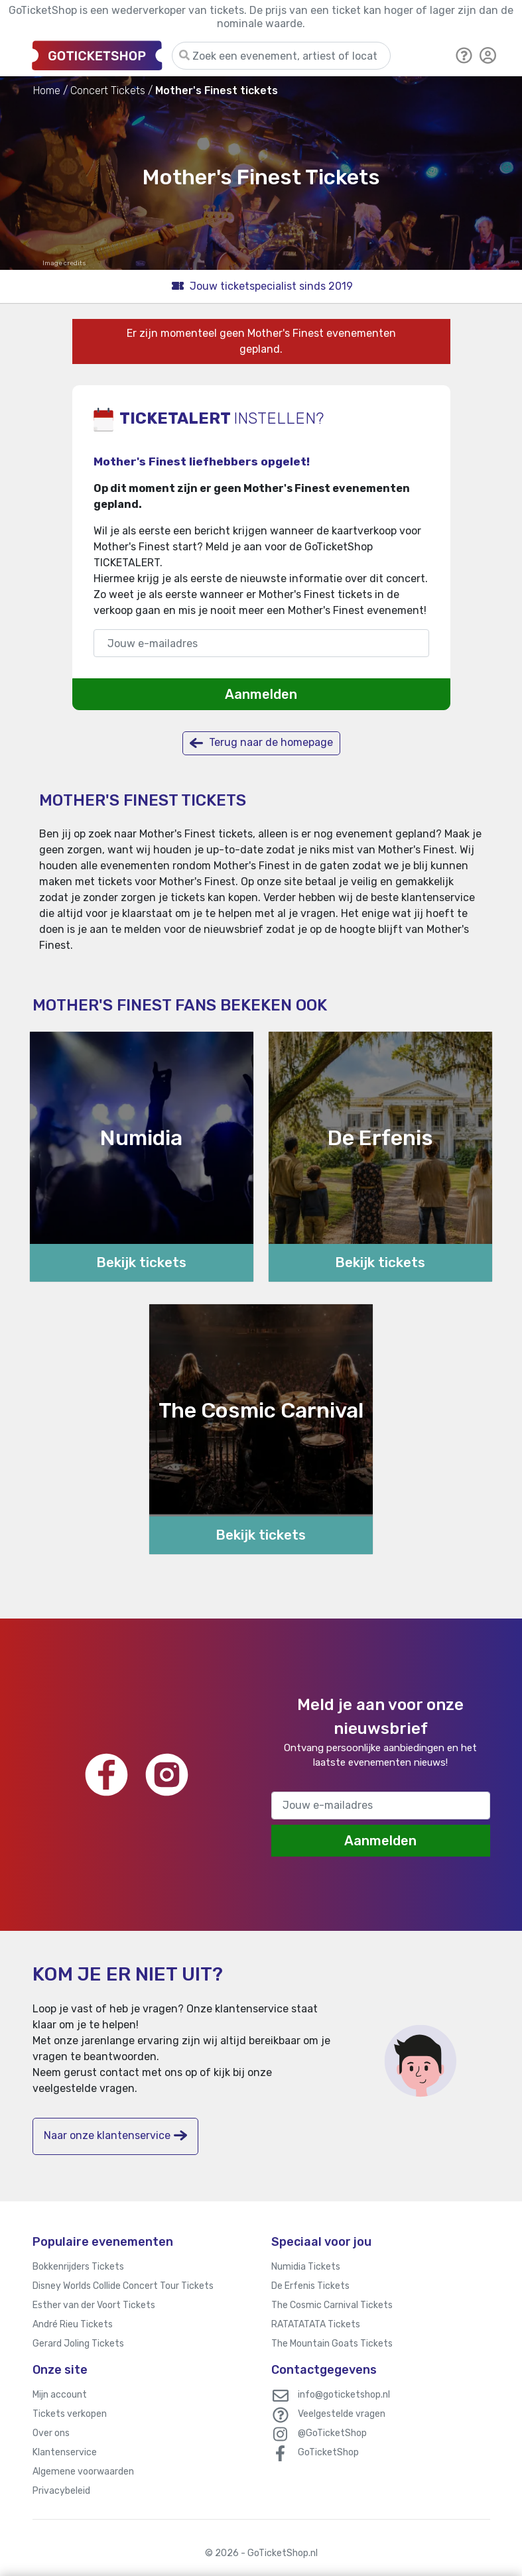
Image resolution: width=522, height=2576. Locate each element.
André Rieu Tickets (73, 2324)
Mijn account (60, 2394)
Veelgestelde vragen (341, 2414)
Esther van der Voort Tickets (94, 2305)
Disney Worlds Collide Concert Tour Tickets (123, 2286)
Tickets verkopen (70, 2414)
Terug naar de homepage (261, 743)
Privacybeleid (61, 2490)
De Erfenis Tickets (310, 2286)
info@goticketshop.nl (344, 2394)
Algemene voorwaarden (83, 2471)
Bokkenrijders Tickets (78, 2266)
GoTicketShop (328, 2452)
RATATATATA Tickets (315, 2324)
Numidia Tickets (305, 2266)
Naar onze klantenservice (115, 2135)
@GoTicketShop (332, 2433)
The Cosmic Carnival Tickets (332, 2305)
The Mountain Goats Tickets (332, 2343)
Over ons (51, 2433)
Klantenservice (65, 2452)
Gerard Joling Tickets (78, 2343)
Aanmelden (261, 694)
